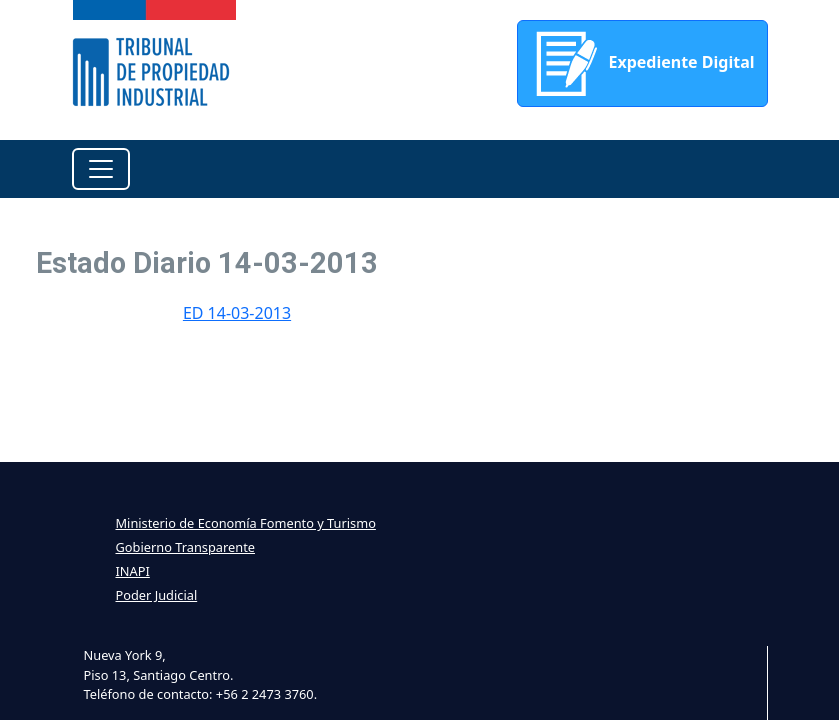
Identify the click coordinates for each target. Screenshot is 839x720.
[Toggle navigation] (101, 169)
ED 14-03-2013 (237, 313)
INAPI (133, 571)
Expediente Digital (642, 63)
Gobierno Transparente (185, 547)
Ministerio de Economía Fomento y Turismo (246, 523)
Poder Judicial (157, 595)
